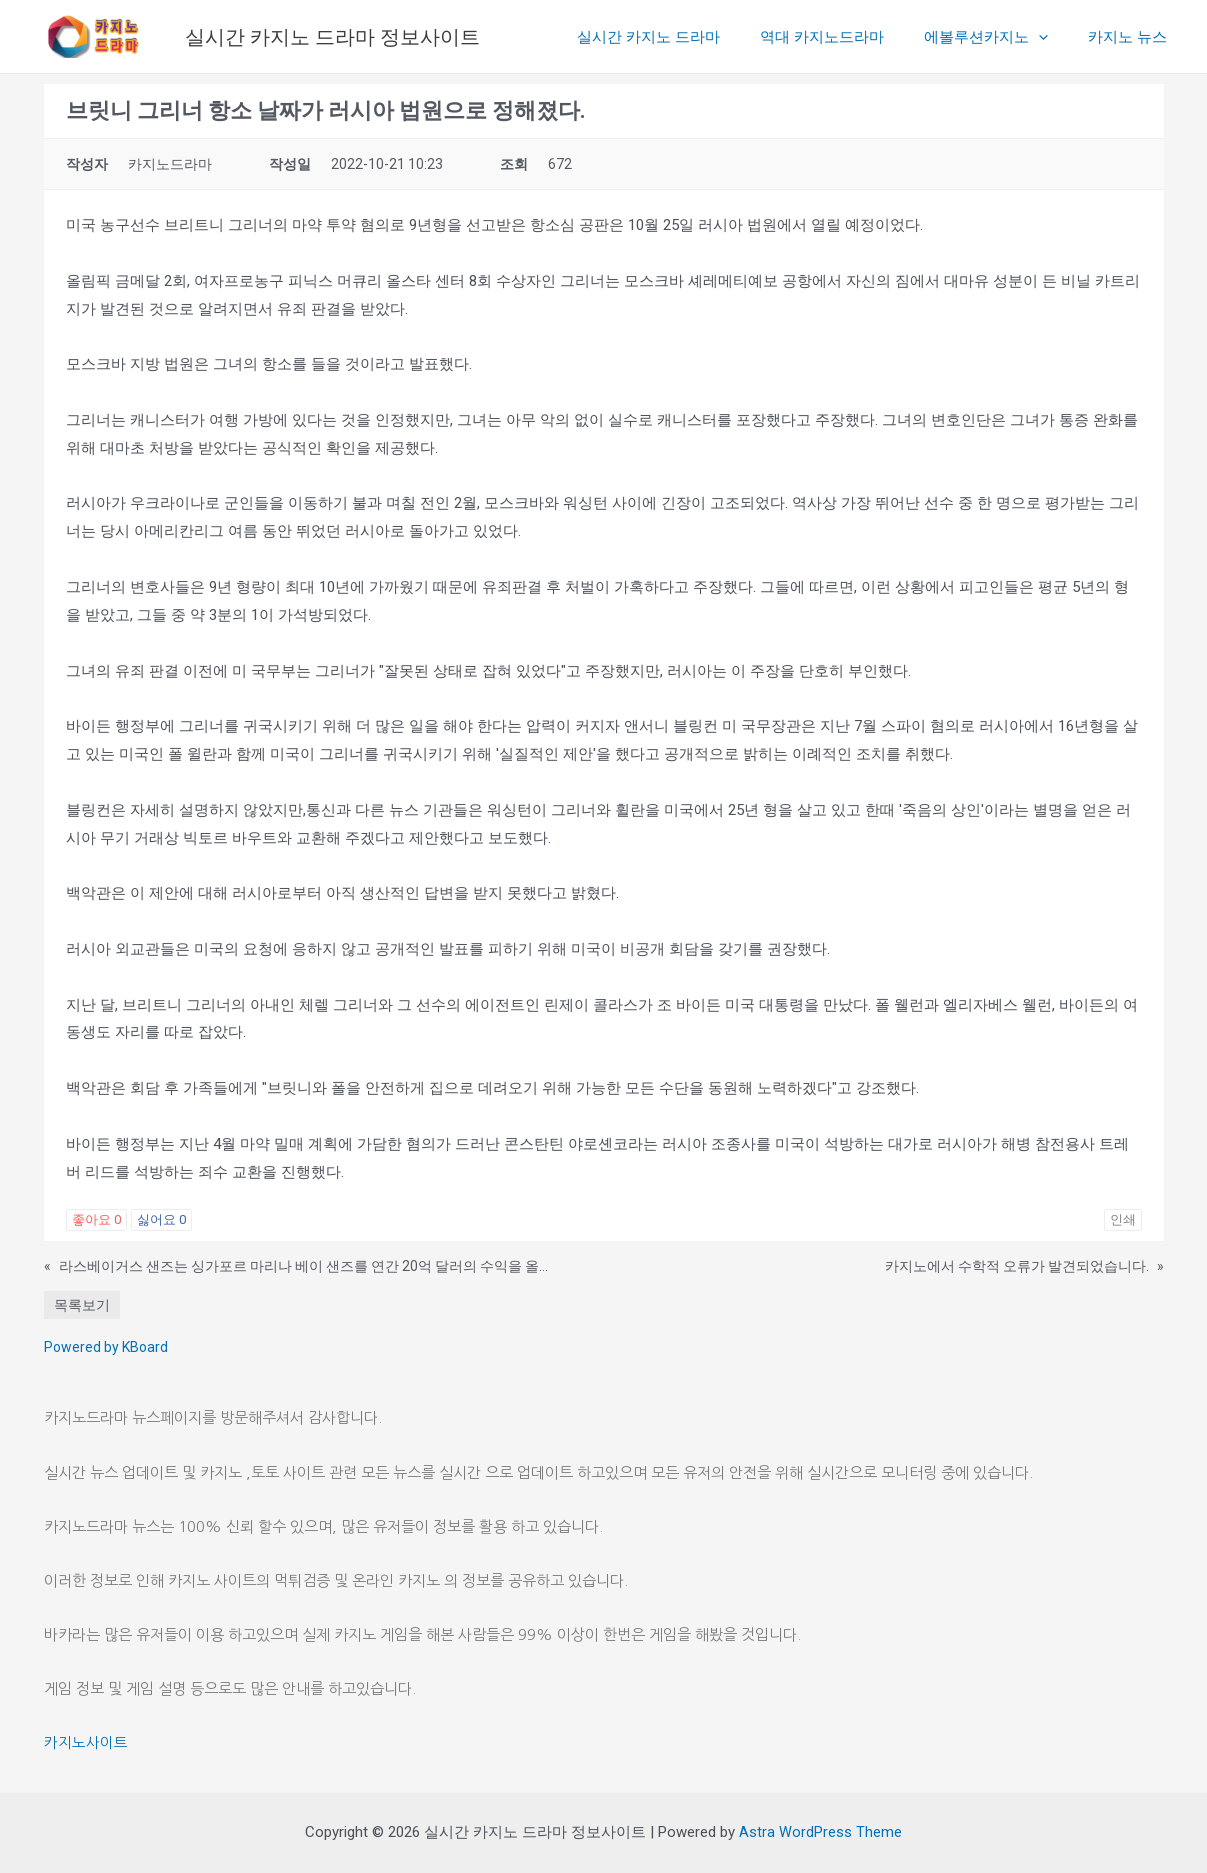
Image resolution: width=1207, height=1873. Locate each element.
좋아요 (96, 1219)
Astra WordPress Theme (820, 1832)
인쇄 (1123, 1219)
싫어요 (161, 1219)
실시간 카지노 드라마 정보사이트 (332, 37)
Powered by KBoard (106, 1347)
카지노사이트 (86, 1742)
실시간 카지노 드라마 (683, 37)
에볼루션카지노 (1001, 37)
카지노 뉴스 (1132, 37)
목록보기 (82, 1305)
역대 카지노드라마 (847, 37)
